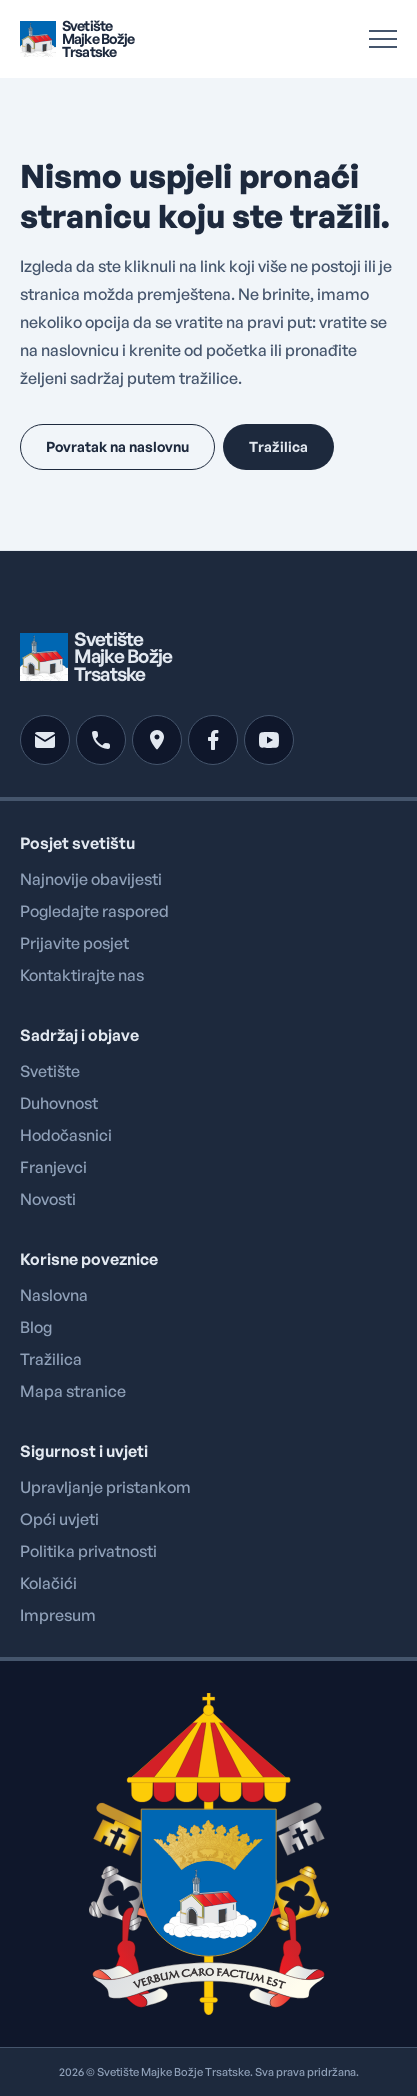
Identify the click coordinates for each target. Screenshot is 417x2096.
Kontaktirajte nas (82, 975)
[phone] (101, 740)
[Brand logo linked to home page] (77, 39)
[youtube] (269, 740)
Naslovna (54, 1295)
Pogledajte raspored (94, 911)
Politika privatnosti (88, 1551)
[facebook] (213, 740)
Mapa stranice (73, 1391)
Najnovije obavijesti (91, 879)
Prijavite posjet (74, 943)
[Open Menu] (383, 39)
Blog (36, 1327)
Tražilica (51, 1359)
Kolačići (48, 1583)
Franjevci (53, 1167)
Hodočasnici (66, 1135)
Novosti (48, 1199)
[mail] (45, 740)
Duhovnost (59, 1103)
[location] (157, 740)
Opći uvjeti (59, 1519)
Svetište (50, 1071)
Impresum (58, 1615)
